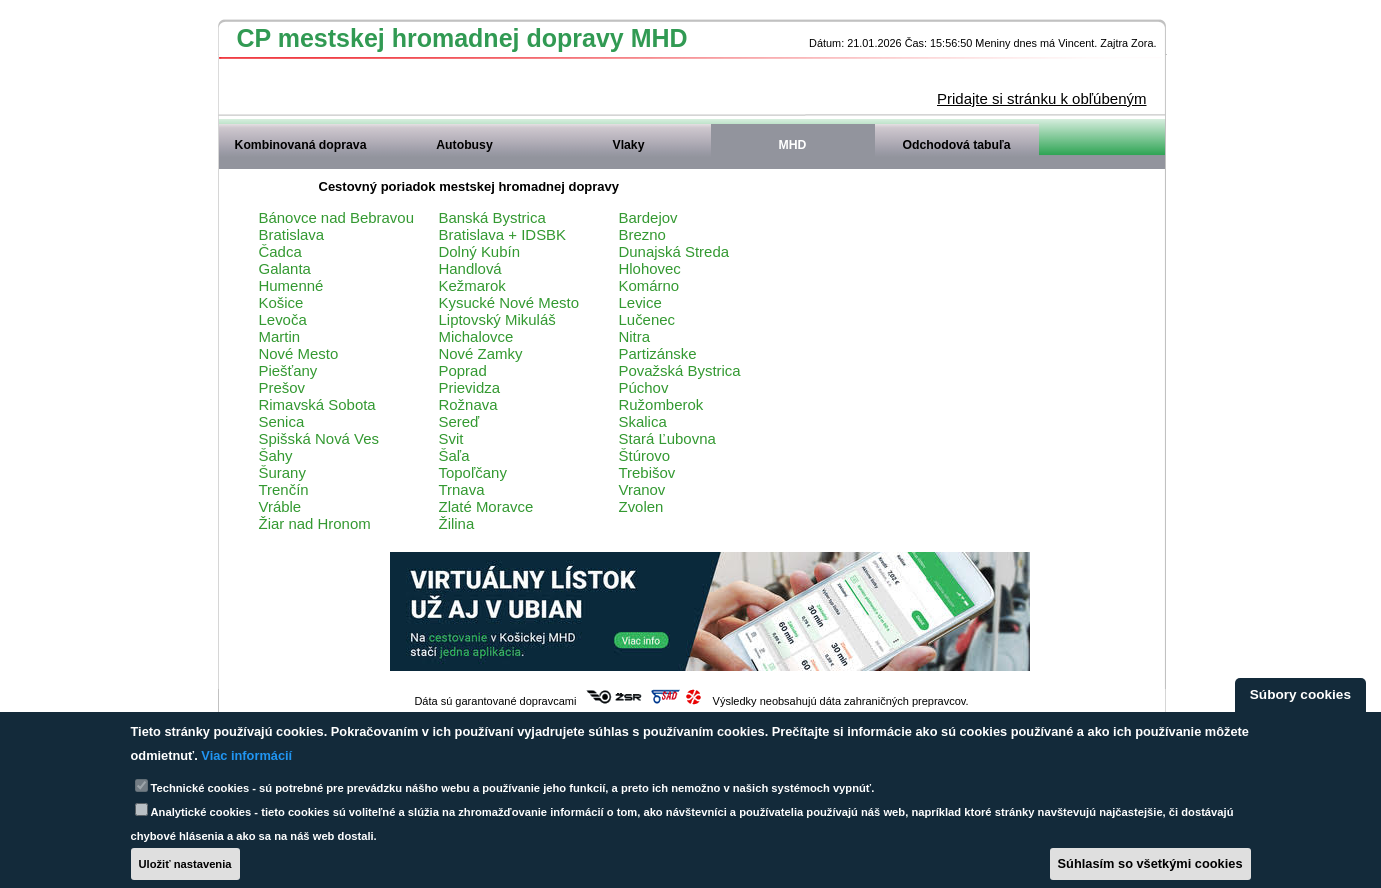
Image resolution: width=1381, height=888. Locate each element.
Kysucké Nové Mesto (509, 302)
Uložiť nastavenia (185, 864)
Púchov (644, 387)
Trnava (462, 489)
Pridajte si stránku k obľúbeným (1041, 98)
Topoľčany (473, 472)
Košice (281, 302)
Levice (640, 302)
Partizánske (658, 353)
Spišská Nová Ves (319, 438)
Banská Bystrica (492, 217)
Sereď (459, 421)
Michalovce (476, 336)
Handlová (470, 268)
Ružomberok (661, 404)
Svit (451, 438)
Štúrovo (645, 455)
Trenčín (284, 489)
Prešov (282, 387)
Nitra (635, 336)
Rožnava (468, 404)
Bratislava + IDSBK (503, 234)
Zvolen (641, 506)
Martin (280, 336)
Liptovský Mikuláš (497, 319)
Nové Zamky (481, 353)
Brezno (642, 234)
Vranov (642, 489)
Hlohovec (650, 268)
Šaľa (454, 455)
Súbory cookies (1300, 694)
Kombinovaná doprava (301, 145)
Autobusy (464, 145)
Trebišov (647, 472)
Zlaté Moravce (486, 506)
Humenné (291, 285)
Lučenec (647, 319)
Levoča (283, 319)
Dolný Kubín (479, 251)
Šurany (282, 472)
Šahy (276, 455)
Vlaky (629, 145)
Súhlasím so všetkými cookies (1150, 863)
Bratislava (292, 234)
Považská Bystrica (680, 370)
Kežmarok (472, 285)
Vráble (280, 506)
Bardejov (648, 217)
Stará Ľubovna (667, 438)
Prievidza (470, 387)
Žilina (457, 523)
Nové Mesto (299, 353)
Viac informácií (246, 755)
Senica (282, 421)
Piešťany (288, 370)
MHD (793, 145)
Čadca (280, 251)
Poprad (463, 370)
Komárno (649, 285)
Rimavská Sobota (317, 404)
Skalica (643, 421)
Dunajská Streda (674, 251)
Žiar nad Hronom (315, 523)
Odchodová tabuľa (956, 145)
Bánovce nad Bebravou (336, 217)
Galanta (285, 268)
